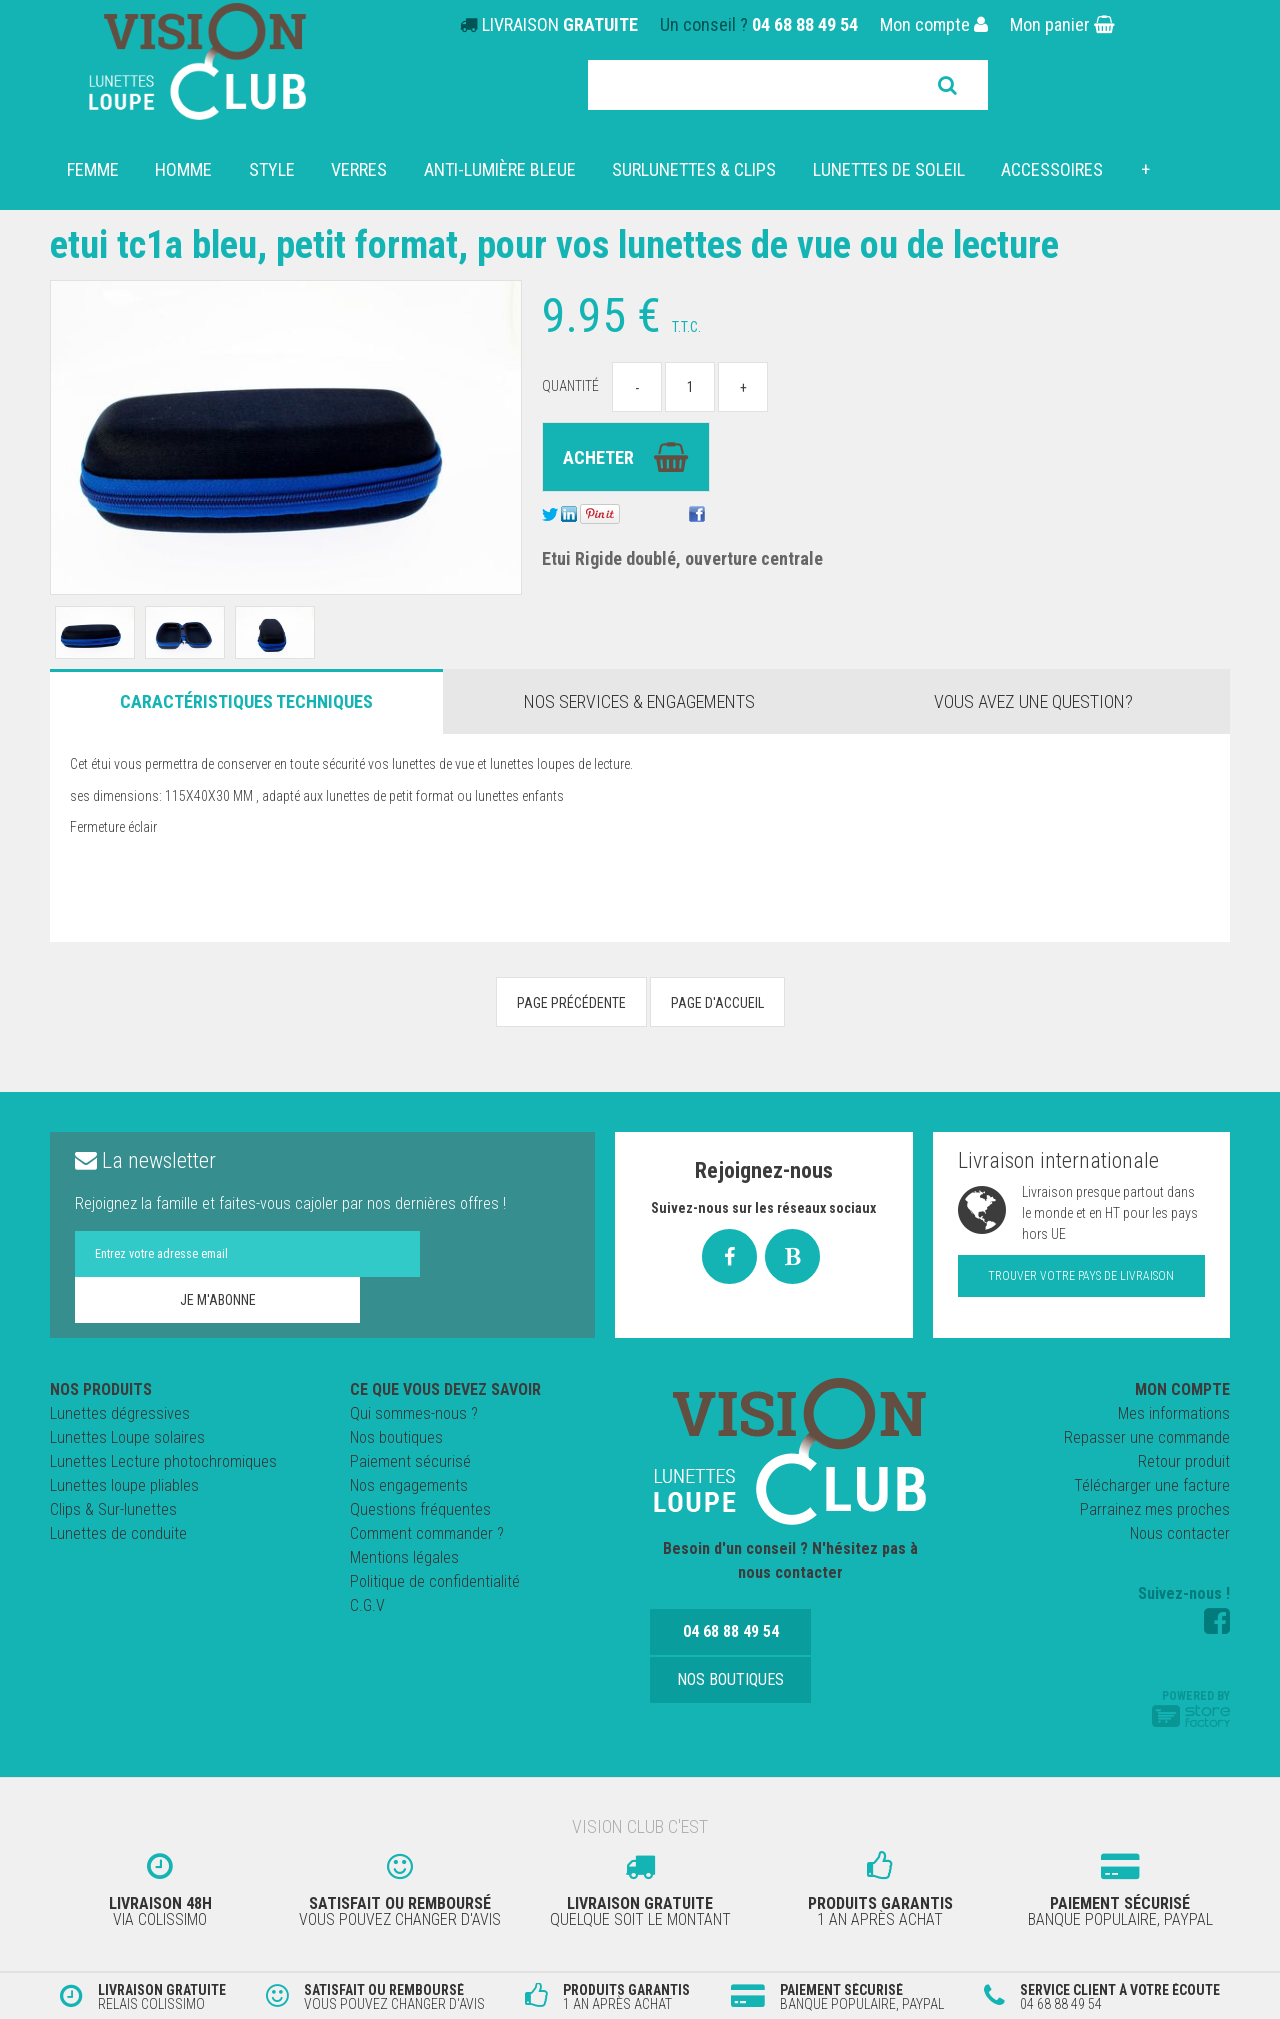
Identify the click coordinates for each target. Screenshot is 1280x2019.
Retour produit (1184, 1461)
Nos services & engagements (639, 701)
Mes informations (1174, 1413)
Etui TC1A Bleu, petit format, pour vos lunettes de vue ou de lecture (582, 244)
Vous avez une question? (1033, 701)
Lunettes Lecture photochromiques (163, 1461)
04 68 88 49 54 (805, 24)
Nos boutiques (396, 1437)
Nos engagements (409, 1485)
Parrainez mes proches (1155, 1509)
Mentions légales (404, 1557)
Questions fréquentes (420, 1509)
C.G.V (367, 1605)
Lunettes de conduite (118, 1533)
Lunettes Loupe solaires (127, 1437)
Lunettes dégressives (120, 1413)
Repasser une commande (1147, 1437)
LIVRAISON (560, 24)
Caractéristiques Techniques (246, 701)
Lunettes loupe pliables (124, 1485)
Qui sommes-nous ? (414, 1413)
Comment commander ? (427, 1533)
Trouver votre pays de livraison (1081, 1276)
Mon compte (934, 24)
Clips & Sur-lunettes (113, 1509)
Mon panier (1062, 24)
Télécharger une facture (1152, 1485)
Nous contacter (1180, 1533)
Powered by (1191, 1708)
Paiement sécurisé (410, 1461)
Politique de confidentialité (435, 1581)
